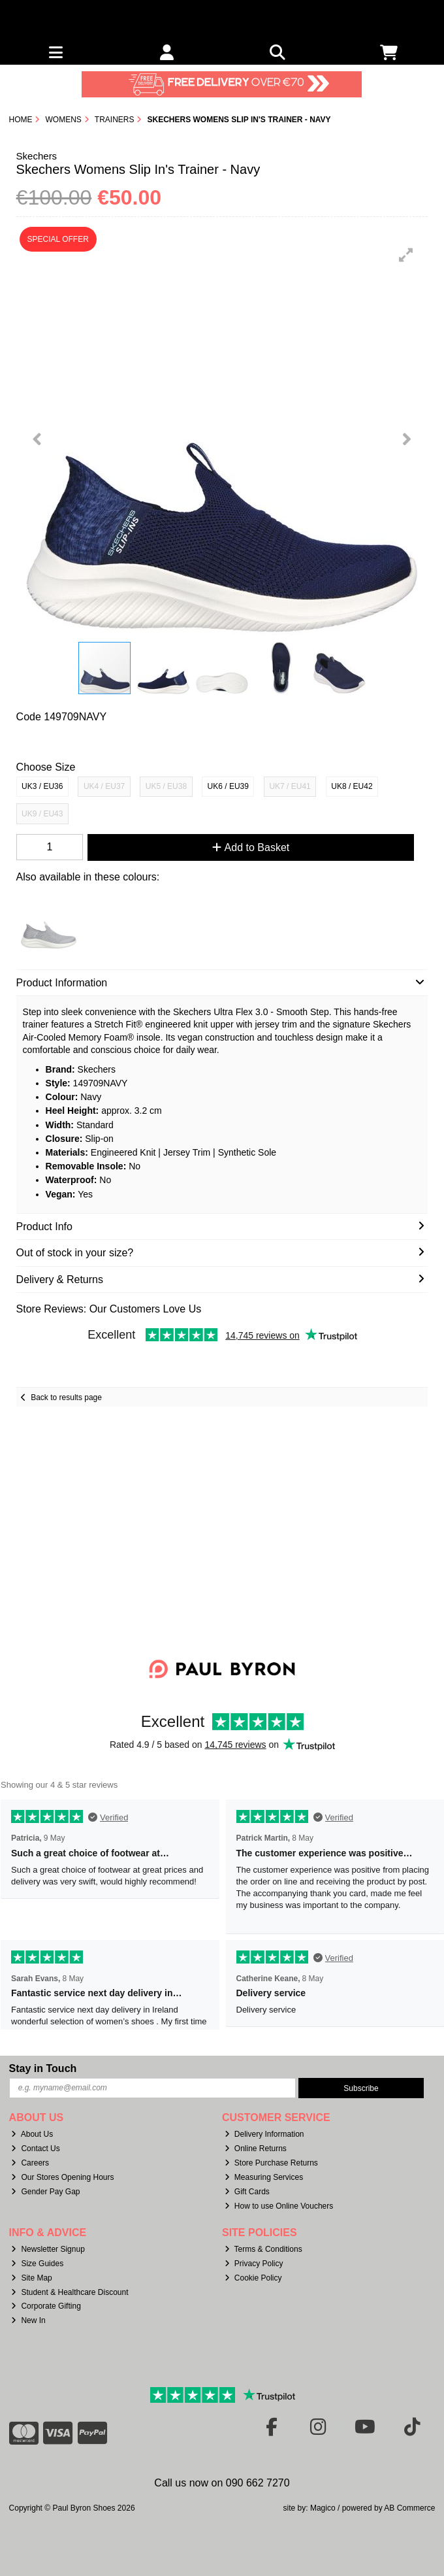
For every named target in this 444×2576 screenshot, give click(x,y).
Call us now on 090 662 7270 (221, 2482)
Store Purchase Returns (271, 2162)
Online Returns (256, 2148)
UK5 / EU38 (166, 786)
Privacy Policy (254, 2263)
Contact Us (35, 2148)
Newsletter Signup (47, 2249)
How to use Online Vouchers (279, 2206)
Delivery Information (264, 2134)
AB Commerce (409, 2508)
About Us (32, 2134)
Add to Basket (251, 847)
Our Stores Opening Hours (62, 2177)
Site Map (31, 2278)
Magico (323, 2508)
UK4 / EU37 (104, 786)
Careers (30, 2162)
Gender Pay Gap (45, 2191)
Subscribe (360, 2088)
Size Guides (37, 2263)
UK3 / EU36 (42, 786)
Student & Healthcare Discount (69, 2292)
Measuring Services (264, 2177)
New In (28, 2320)
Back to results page (66, 1397)
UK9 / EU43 (42, 813)
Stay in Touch (43, 2068)
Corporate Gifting (45, 2306)
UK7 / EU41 (289, 786)
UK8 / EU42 (351, 786)
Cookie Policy (253, 2278)
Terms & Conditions (263, 2249)
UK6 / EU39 (228, 786)
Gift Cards (247, 2191)
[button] (406, 254)
